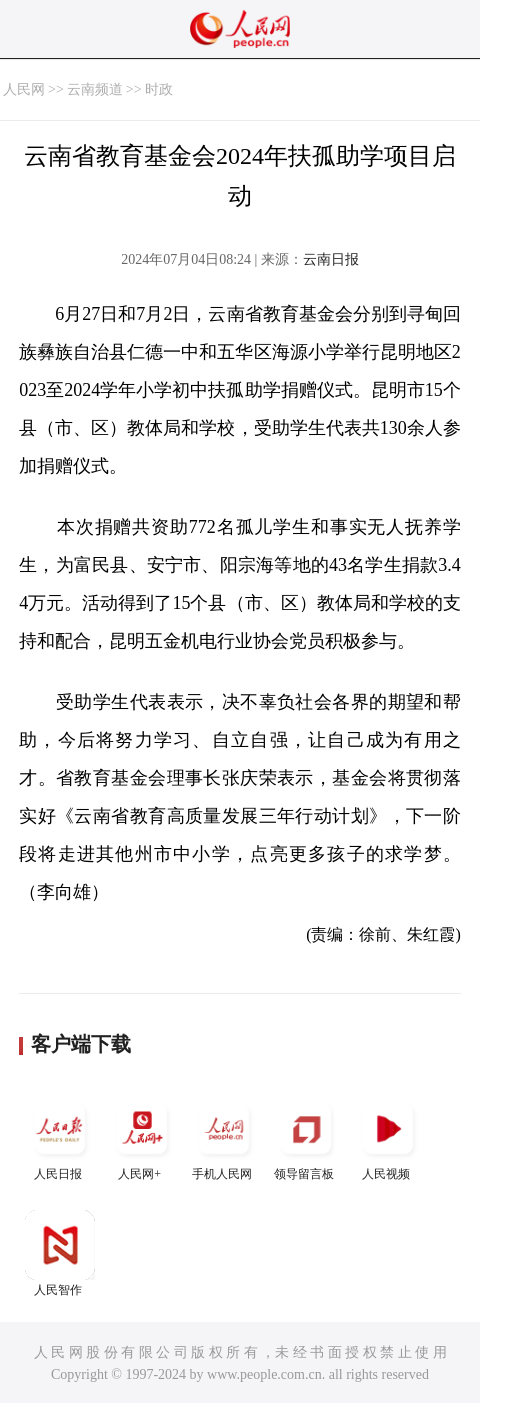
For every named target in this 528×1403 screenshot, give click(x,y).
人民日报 (60, 1137)
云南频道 (95, 89)
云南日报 (331, 259)
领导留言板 (306, 1137)
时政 (159, 89)
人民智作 (60, 1253)
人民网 (24, 89)
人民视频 (388, 1137)
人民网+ (142, 1137)
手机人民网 (224, 1137)
